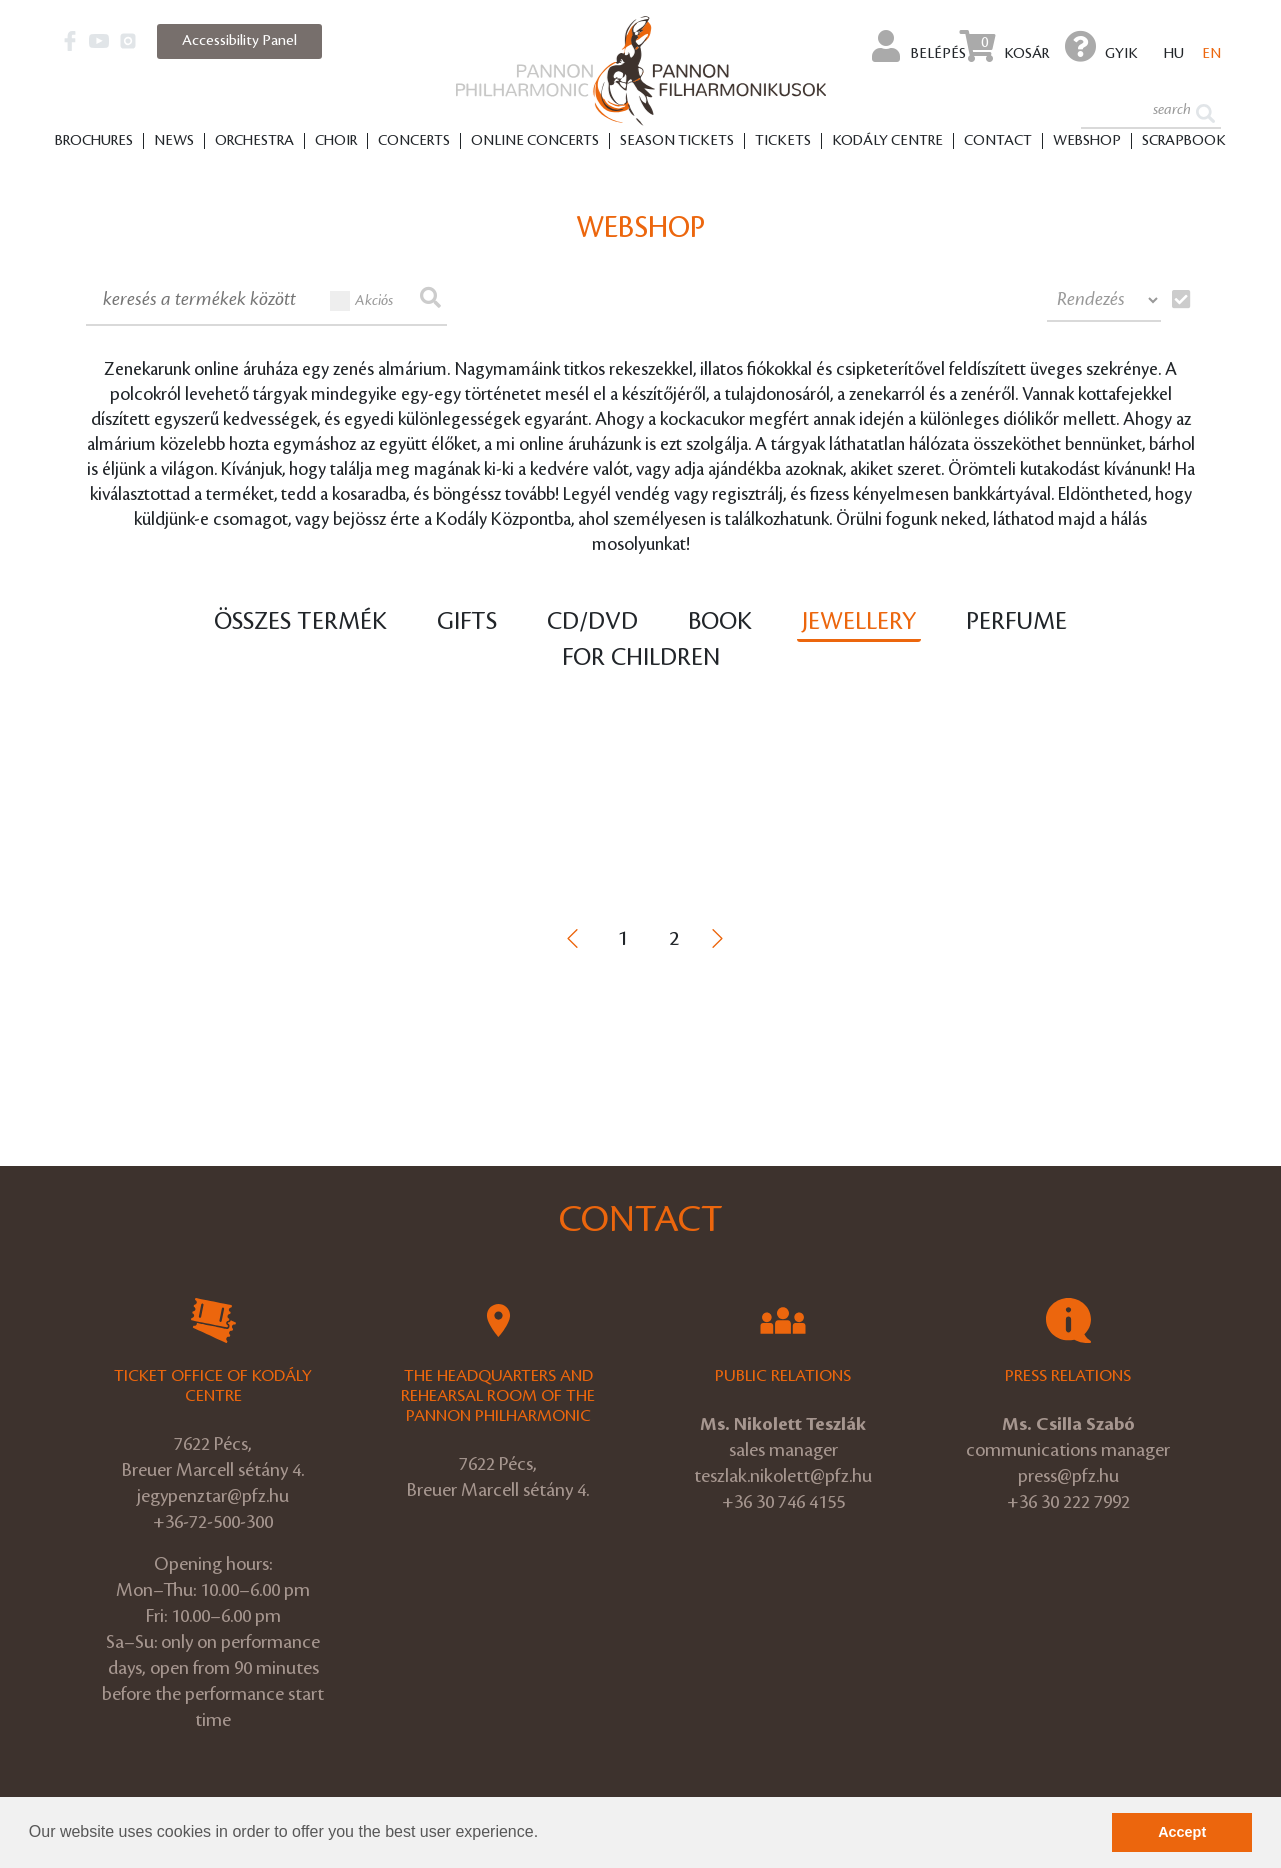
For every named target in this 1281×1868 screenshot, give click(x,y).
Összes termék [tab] (300, 622)
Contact (998, 141)
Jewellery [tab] (859, 622)
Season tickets (677, 141)
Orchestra (254, 141)
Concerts (414, 141)
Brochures (94, 141)
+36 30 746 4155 (783, 1502)
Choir (336, 141)
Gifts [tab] (467, 622)
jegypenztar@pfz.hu (213, 1496)
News (174, 141)
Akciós (362, 301)
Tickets (783, 141)
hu (1174, 54)
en (1211, 54)
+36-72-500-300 (213, 1522)
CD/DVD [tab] (592, 622)
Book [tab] (720, 622)
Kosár (1004, 46)
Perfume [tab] (1016, 622)
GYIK (1101, 46)
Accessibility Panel (239, 41)
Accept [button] (1182, 1832)
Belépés (919, 46)
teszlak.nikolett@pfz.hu (783, 1476)
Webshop (1087, 141)
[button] (546, 1834)
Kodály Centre (887, 141)
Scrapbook (1184, 141)
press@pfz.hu (1068, 1476)
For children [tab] (641, 658)
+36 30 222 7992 (1068, 1502)
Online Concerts (535, 141)
